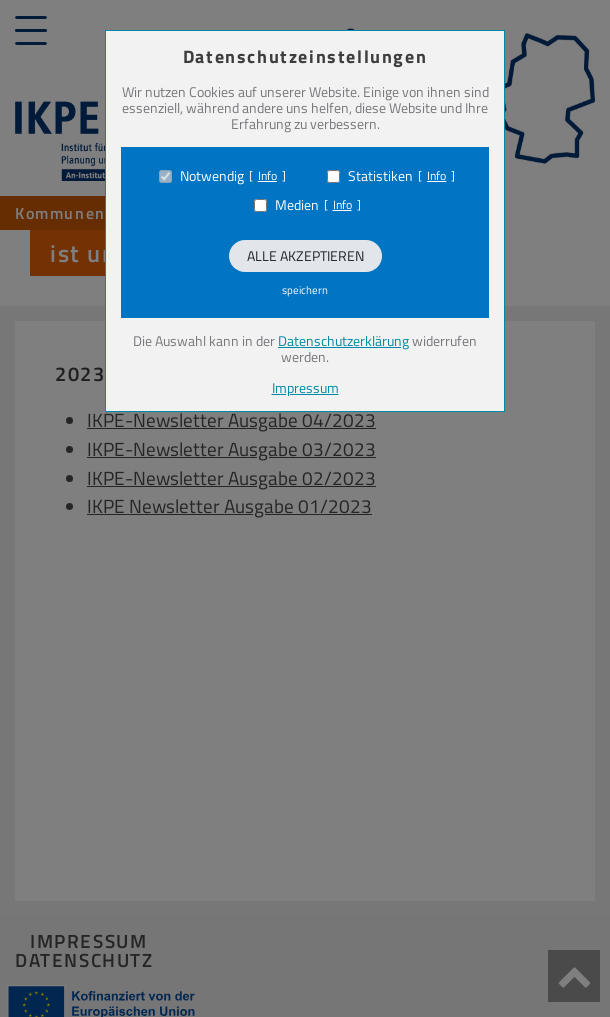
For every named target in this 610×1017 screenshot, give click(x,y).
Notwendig (212, 176)
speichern (305, 290)
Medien (297, 205)
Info (267, 176)
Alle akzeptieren (305, 255)
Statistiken (380, 176)
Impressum (305, 387)
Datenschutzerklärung (343, 340)
